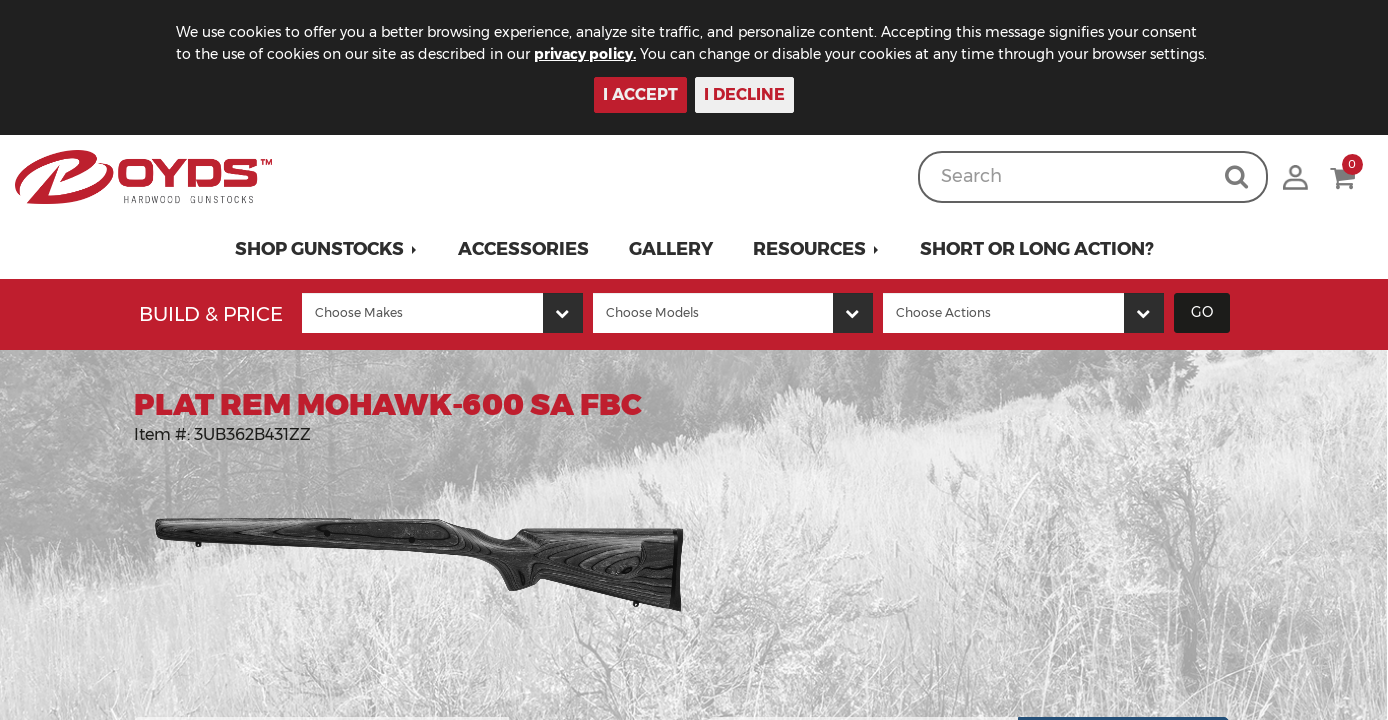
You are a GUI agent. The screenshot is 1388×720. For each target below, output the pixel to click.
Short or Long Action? (1037, 249)
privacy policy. (585, 54)
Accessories (523, 249)
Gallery (671, 249)
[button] (326, 249)
